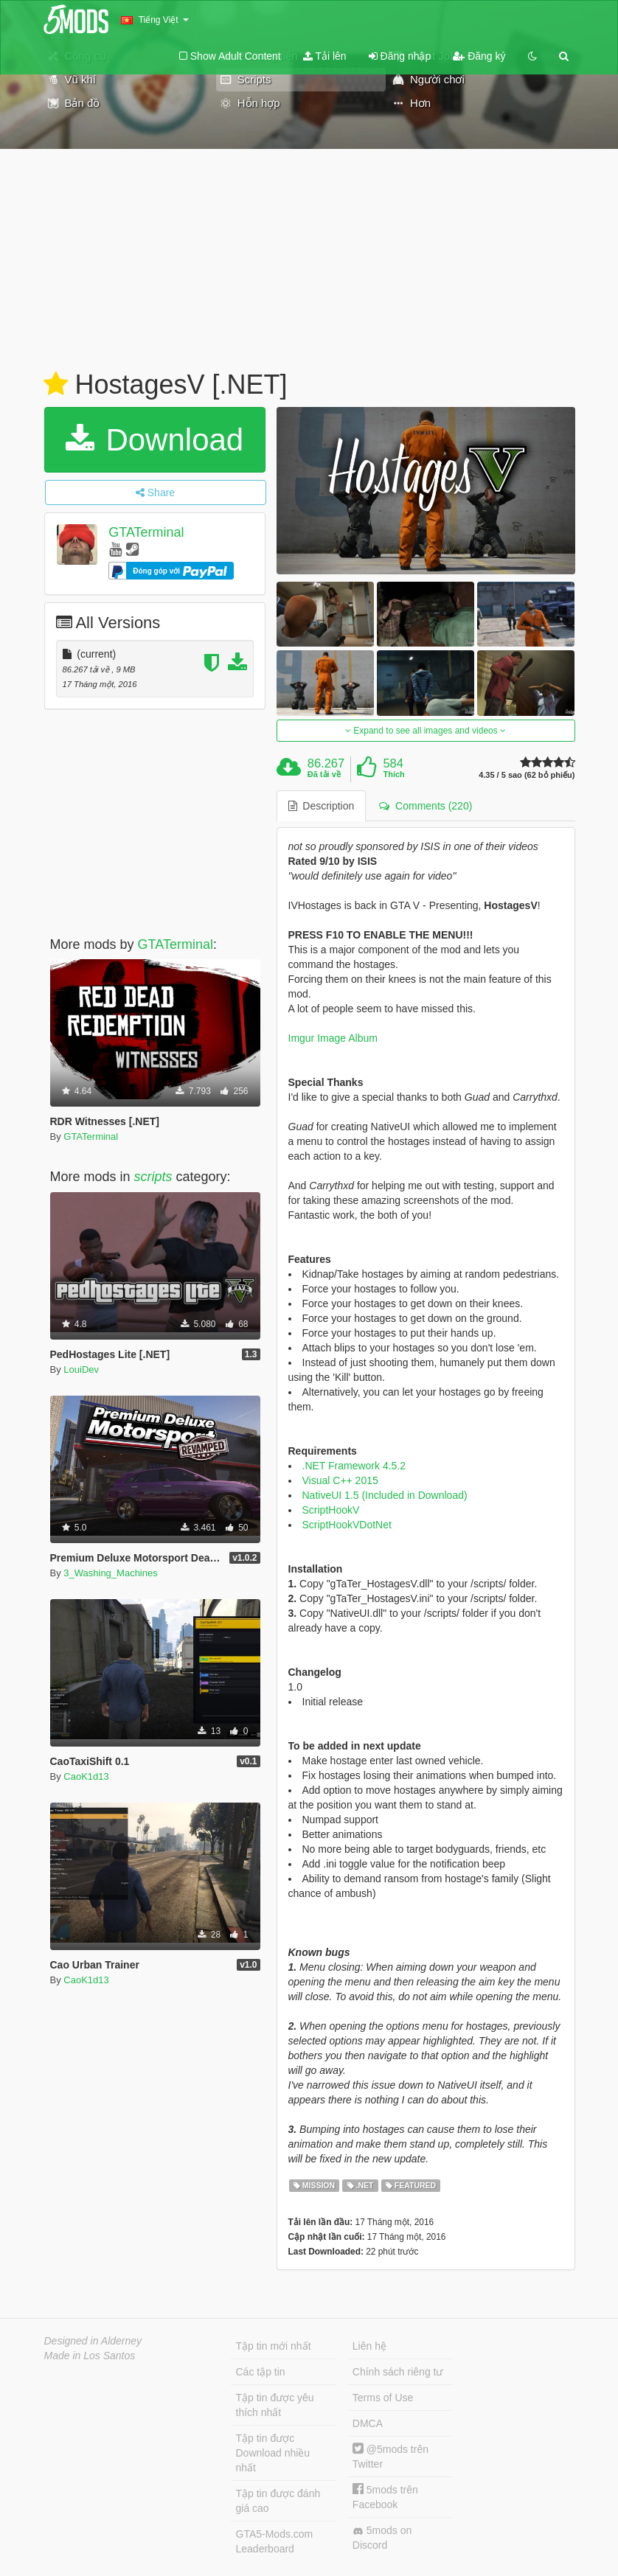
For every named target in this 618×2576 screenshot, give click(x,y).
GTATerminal (146, 532)
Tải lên (325, 56)
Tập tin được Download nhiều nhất (273, 2453)
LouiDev (81, 1369)
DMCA (368, 2423)
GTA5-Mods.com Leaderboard (274, 2541)
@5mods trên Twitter (390, 2456)
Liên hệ (369, 2346)
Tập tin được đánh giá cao (278, 2501)
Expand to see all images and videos (425, 730)
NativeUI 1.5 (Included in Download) (385, 1495)
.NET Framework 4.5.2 (354, 1466)
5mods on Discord (382, 2537)
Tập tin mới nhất (273, 2346)
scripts (153, 1176)
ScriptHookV (331, 1510)
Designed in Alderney (93, 2341)
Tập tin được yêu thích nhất (275, 2405)
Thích (393, 774)
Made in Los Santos (90, 2355)
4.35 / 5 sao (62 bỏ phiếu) (526, 775)
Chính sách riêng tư (398, 2372)
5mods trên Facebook (385, 2496)
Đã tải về (324, 774)
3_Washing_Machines (110, 1572)
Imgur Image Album (333, 1038)
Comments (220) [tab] (425, 806)
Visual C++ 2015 (340, 1480)
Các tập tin (260, 2372)
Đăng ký (479, 56)
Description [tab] (321, 806)
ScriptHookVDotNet (347, 1525)
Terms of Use (383, 2397)
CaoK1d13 (85, 1776)
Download (154, 439)
